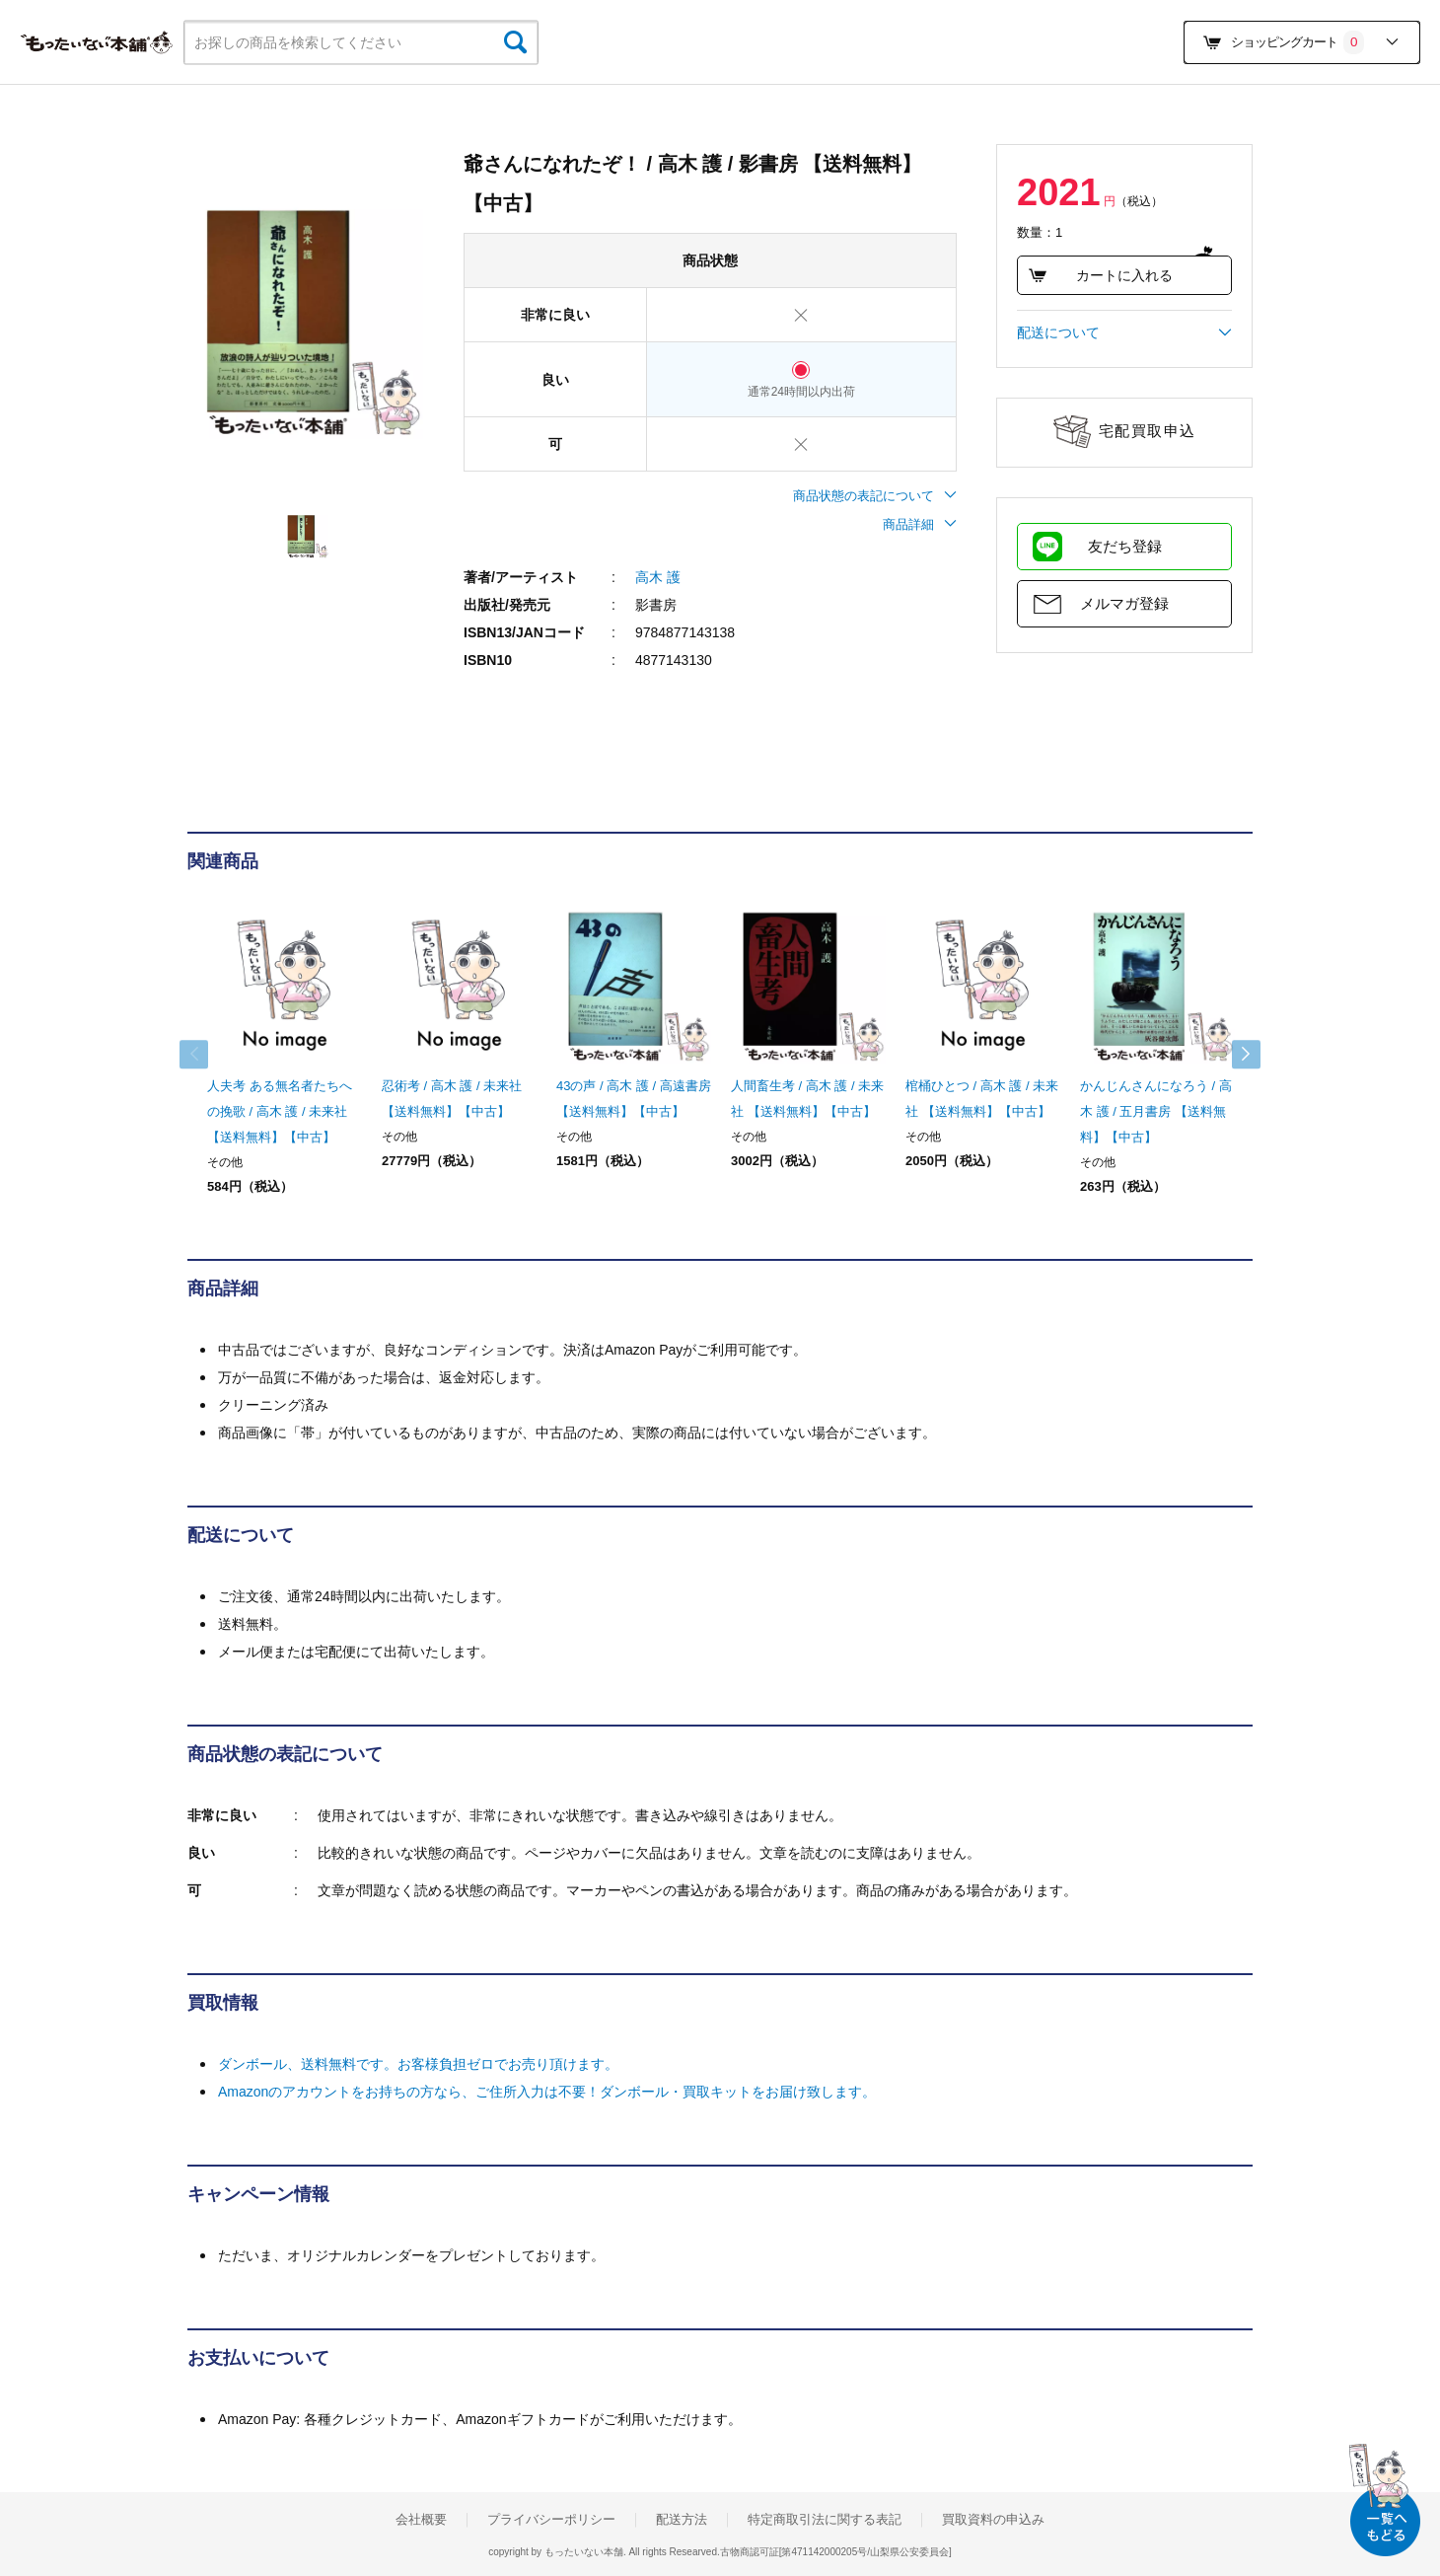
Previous (207, 1054)
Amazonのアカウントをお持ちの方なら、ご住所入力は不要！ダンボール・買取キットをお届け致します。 (547, 2091)
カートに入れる (1100, 275)
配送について (1124, 332)
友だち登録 (1125, 546)
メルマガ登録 (1124, 603)
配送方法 (681, 2520)
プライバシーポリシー (551, 2520)
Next (1233, 1054)
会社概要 (421, 2520)
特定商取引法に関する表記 (824, 2520)
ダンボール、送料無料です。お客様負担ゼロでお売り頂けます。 (418, 2064)
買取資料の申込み (993, 2520)
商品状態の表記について (875, 495)
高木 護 (658, 577)
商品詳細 (920, 524)
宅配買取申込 (1147, 430)
